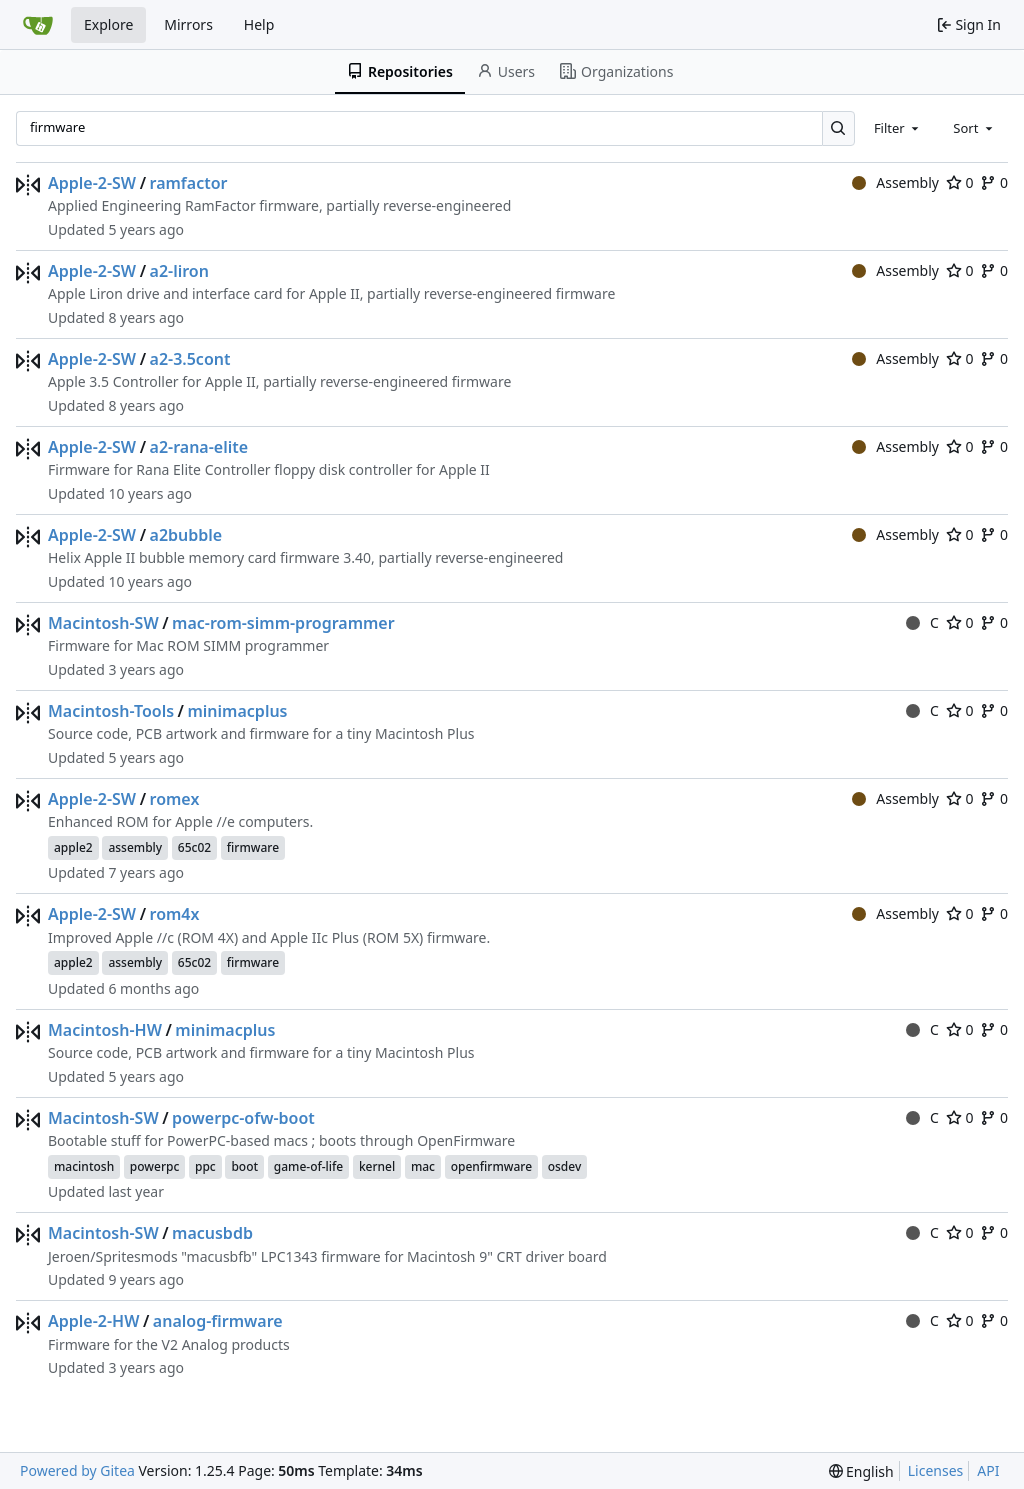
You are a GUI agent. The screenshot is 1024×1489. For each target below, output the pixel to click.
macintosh (84, 1166)
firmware (253, 847)
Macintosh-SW (103, 623)
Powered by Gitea (77, 1470)
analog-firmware (218, 1321)
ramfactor (189, 183)
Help (259, 24)
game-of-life (309, 1166)
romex (175, 799)
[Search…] (838, 128)
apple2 (73, 847)
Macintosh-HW (105, 1030)
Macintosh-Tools (111, 711)
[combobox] (898, 128)
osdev (565, 1166)
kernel (377, 1166)
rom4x (175, 914)
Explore (108, 24)
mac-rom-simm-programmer (283, 623)
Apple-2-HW (93, 1321)
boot (244, 1166)
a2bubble (186, 535)
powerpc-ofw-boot (243, 1118)
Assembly (895, 182)
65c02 (194, 847)
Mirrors (188, 24)
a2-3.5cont (190, 359)
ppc (205, 1166)
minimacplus (237, 711)
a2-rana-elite (199, 447)
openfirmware (491, 1166)
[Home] (38, 25)
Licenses (936, 1470)
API (988, 1470)
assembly (135, 847)
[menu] (861, 1471)
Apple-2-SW (92, 183)
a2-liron (179, 271)
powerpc (155, 1166)
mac (423, 1166)
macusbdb (212, 1233)
